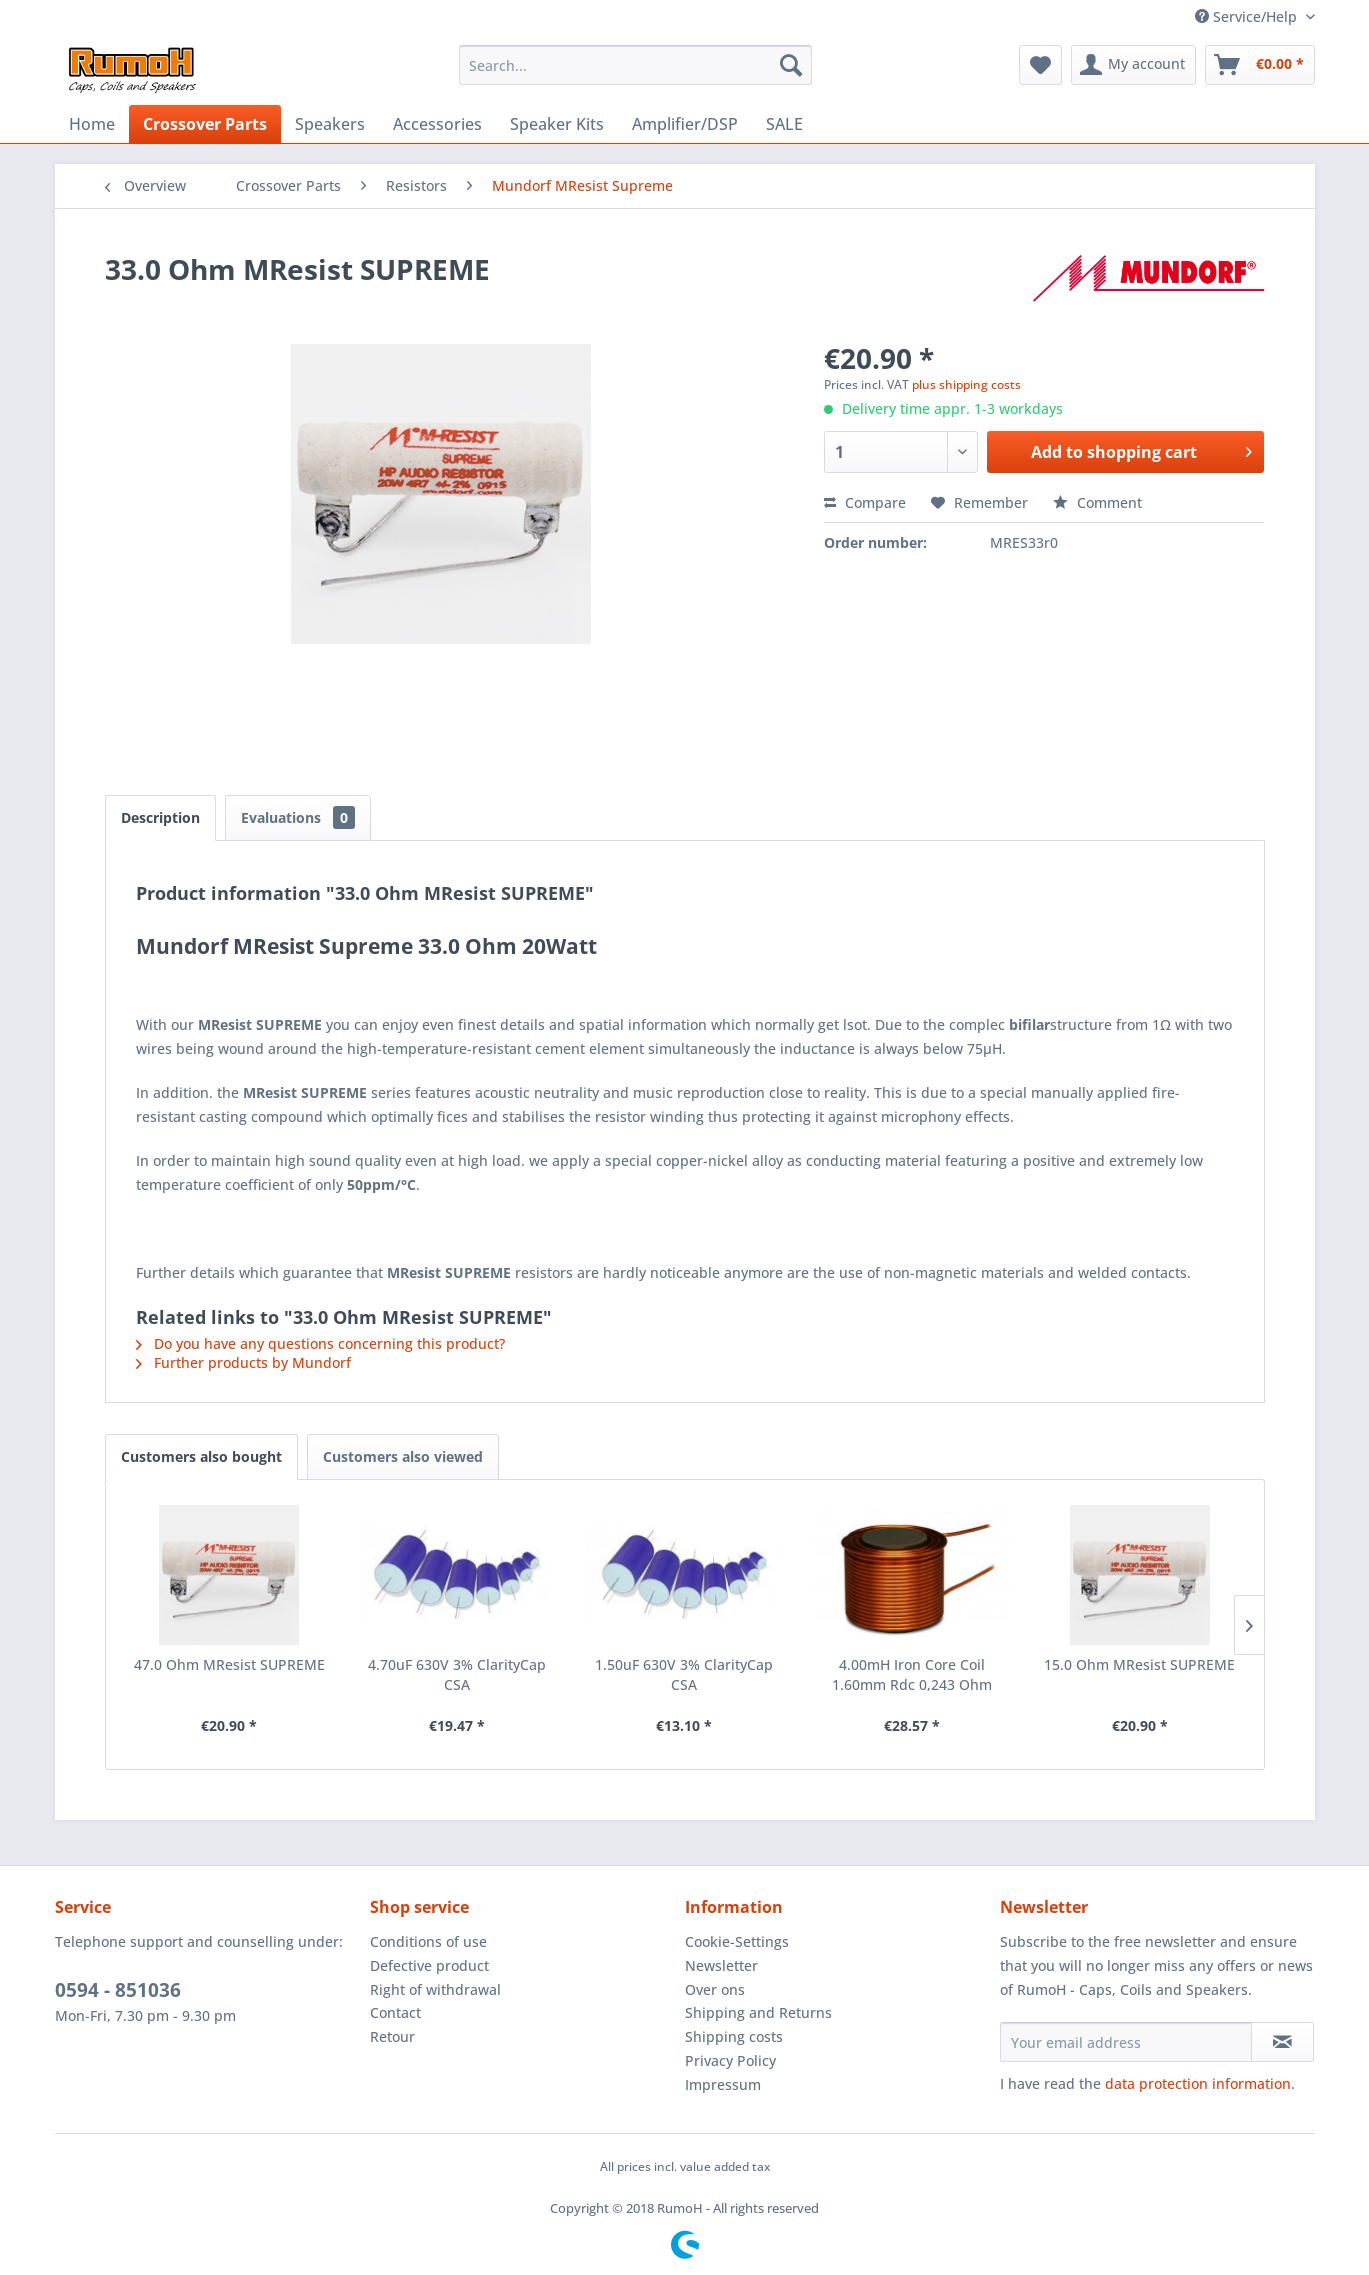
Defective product (429, 1965)
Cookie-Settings (737, 1941)
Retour (392, 2036)
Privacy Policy (730, 2060)
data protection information (1198, 2083)
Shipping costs (734, 2036)
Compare (865, 502)
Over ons (715, 1989)
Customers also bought (201, 1456)
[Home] (92, 124)
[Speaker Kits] (557, 124)
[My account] (1133, 65)
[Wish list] (1040, 65)
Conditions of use (428, 1941)
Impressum (723, 2084)
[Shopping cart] (1260, 65)
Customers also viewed (403, 1456)
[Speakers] (330, 124)
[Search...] (635, 65)
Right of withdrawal (435, 1989)
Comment (1097, 502)
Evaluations (298, 817)
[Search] (791, 65)
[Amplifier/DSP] (685, 124)
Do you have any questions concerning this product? (320, 1343)
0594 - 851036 (118, 1990)
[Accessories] (437, 124)
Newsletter (721, 1965)
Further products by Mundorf (243, 1362)
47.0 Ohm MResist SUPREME (229, 1664)
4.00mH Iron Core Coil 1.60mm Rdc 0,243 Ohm (912, 1674)
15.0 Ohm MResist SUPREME (1139, 1664)
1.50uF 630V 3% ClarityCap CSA (684, 1674)
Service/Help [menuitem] (1248, 16)
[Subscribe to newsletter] (1282, 2042)
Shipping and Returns (758, 2012)
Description (160, 817)
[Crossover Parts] (205, 124)
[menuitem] (635, 65)
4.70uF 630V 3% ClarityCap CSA (457, 1674)
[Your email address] (1126, 2042)
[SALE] (784, 124)
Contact (395, 2012)
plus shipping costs (966, 384)
